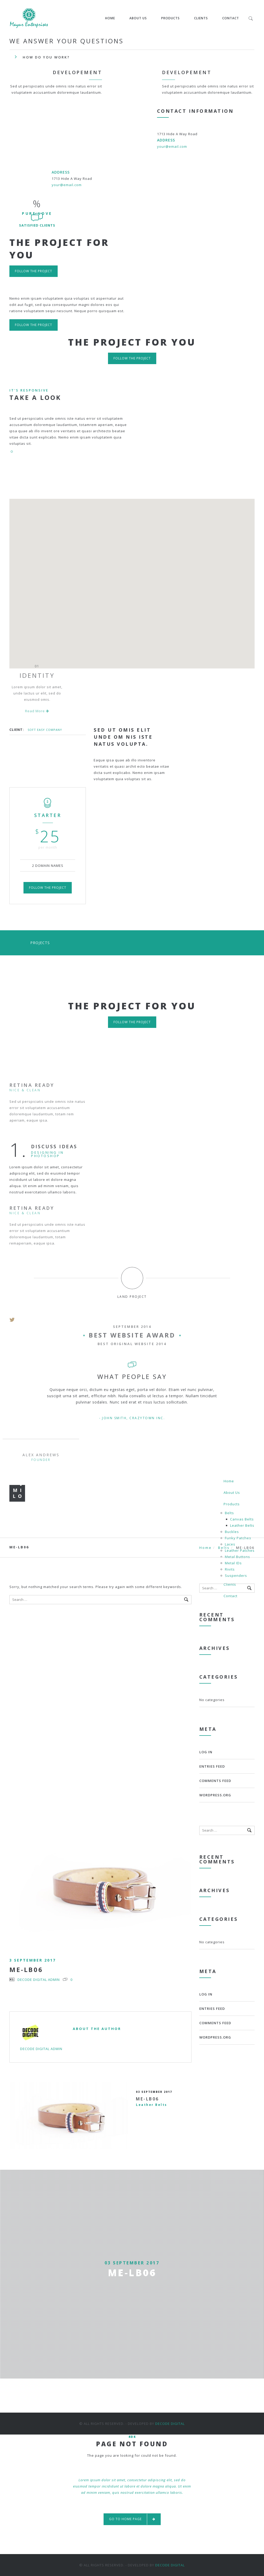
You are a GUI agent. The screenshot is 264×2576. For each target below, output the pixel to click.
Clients (201, 18)
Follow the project (33, 271)
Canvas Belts (242, 1519)
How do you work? (46, 57)
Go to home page (132, 2519)
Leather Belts (242, 1525)
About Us (138, 18)
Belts (229, 1513)
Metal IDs (233, 1563)
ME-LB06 (26, 1969)
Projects (40, 942)
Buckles (232, 1531)
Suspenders (236, 1575)
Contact (230, 18)
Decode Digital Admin (38, 1979)
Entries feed (212, 1766)
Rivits (230, 1569)
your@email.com (172, 146)
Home (110, 18)
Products (170, 18)
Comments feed (215, 1780)
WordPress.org (215, 1795)
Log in (205, 1752)
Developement (77, 72)
